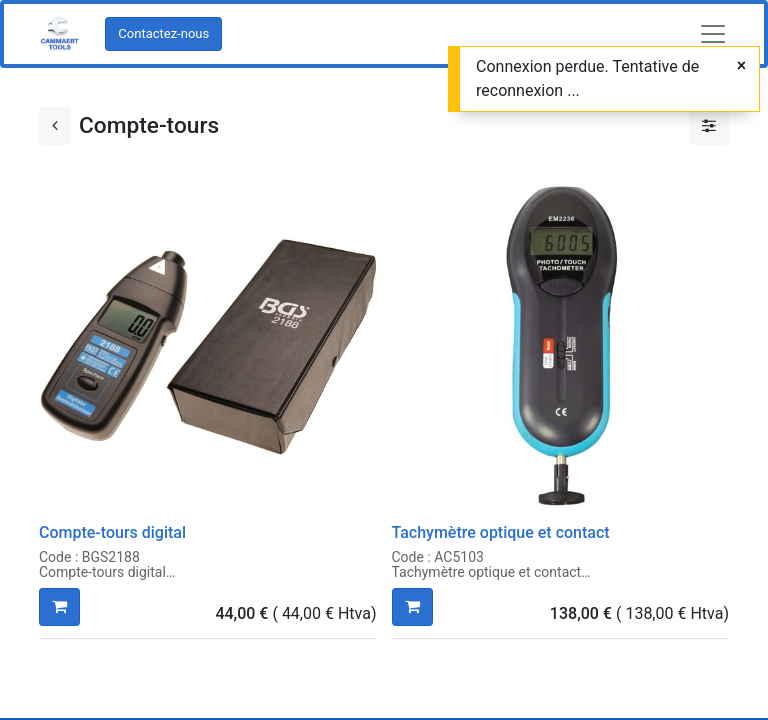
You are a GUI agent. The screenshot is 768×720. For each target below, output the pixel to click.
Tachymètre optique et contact (501, 532)
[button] (59, 607)
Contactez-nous (163, 33)
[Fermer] (741, 66)
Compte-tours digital (112, 532)
